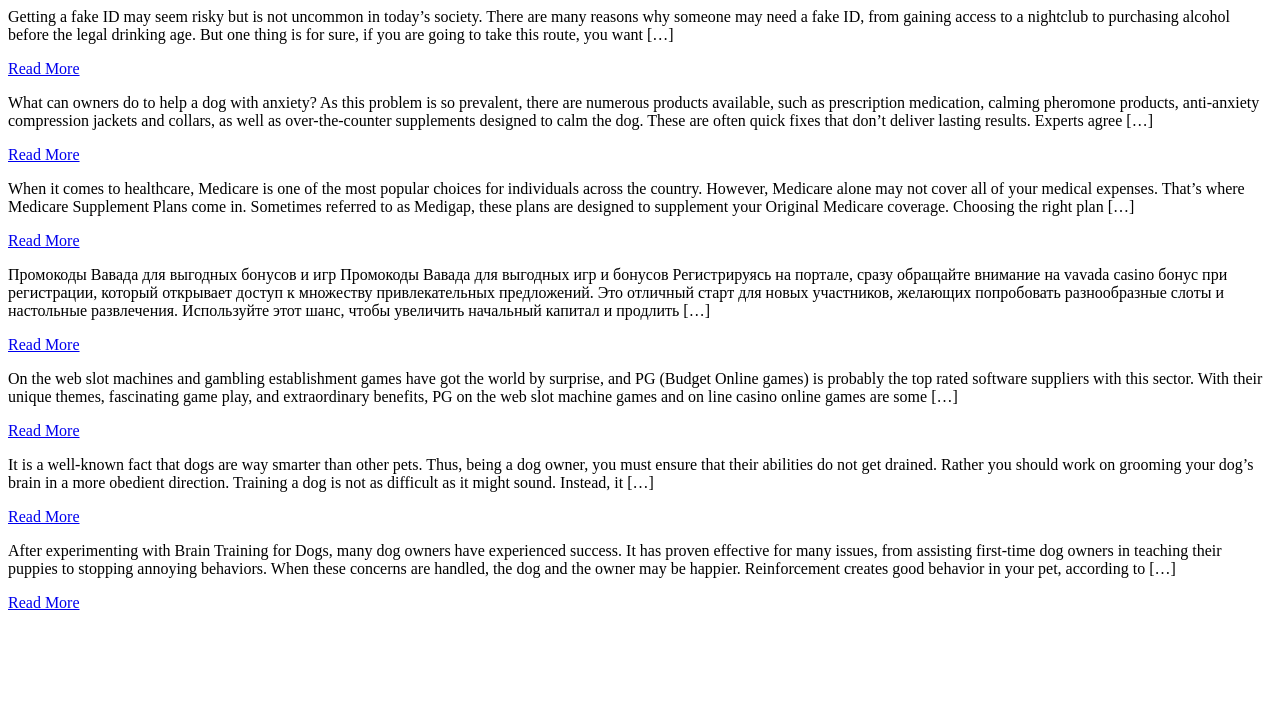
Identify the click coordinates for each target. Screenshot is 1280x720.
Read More (44, 68)
